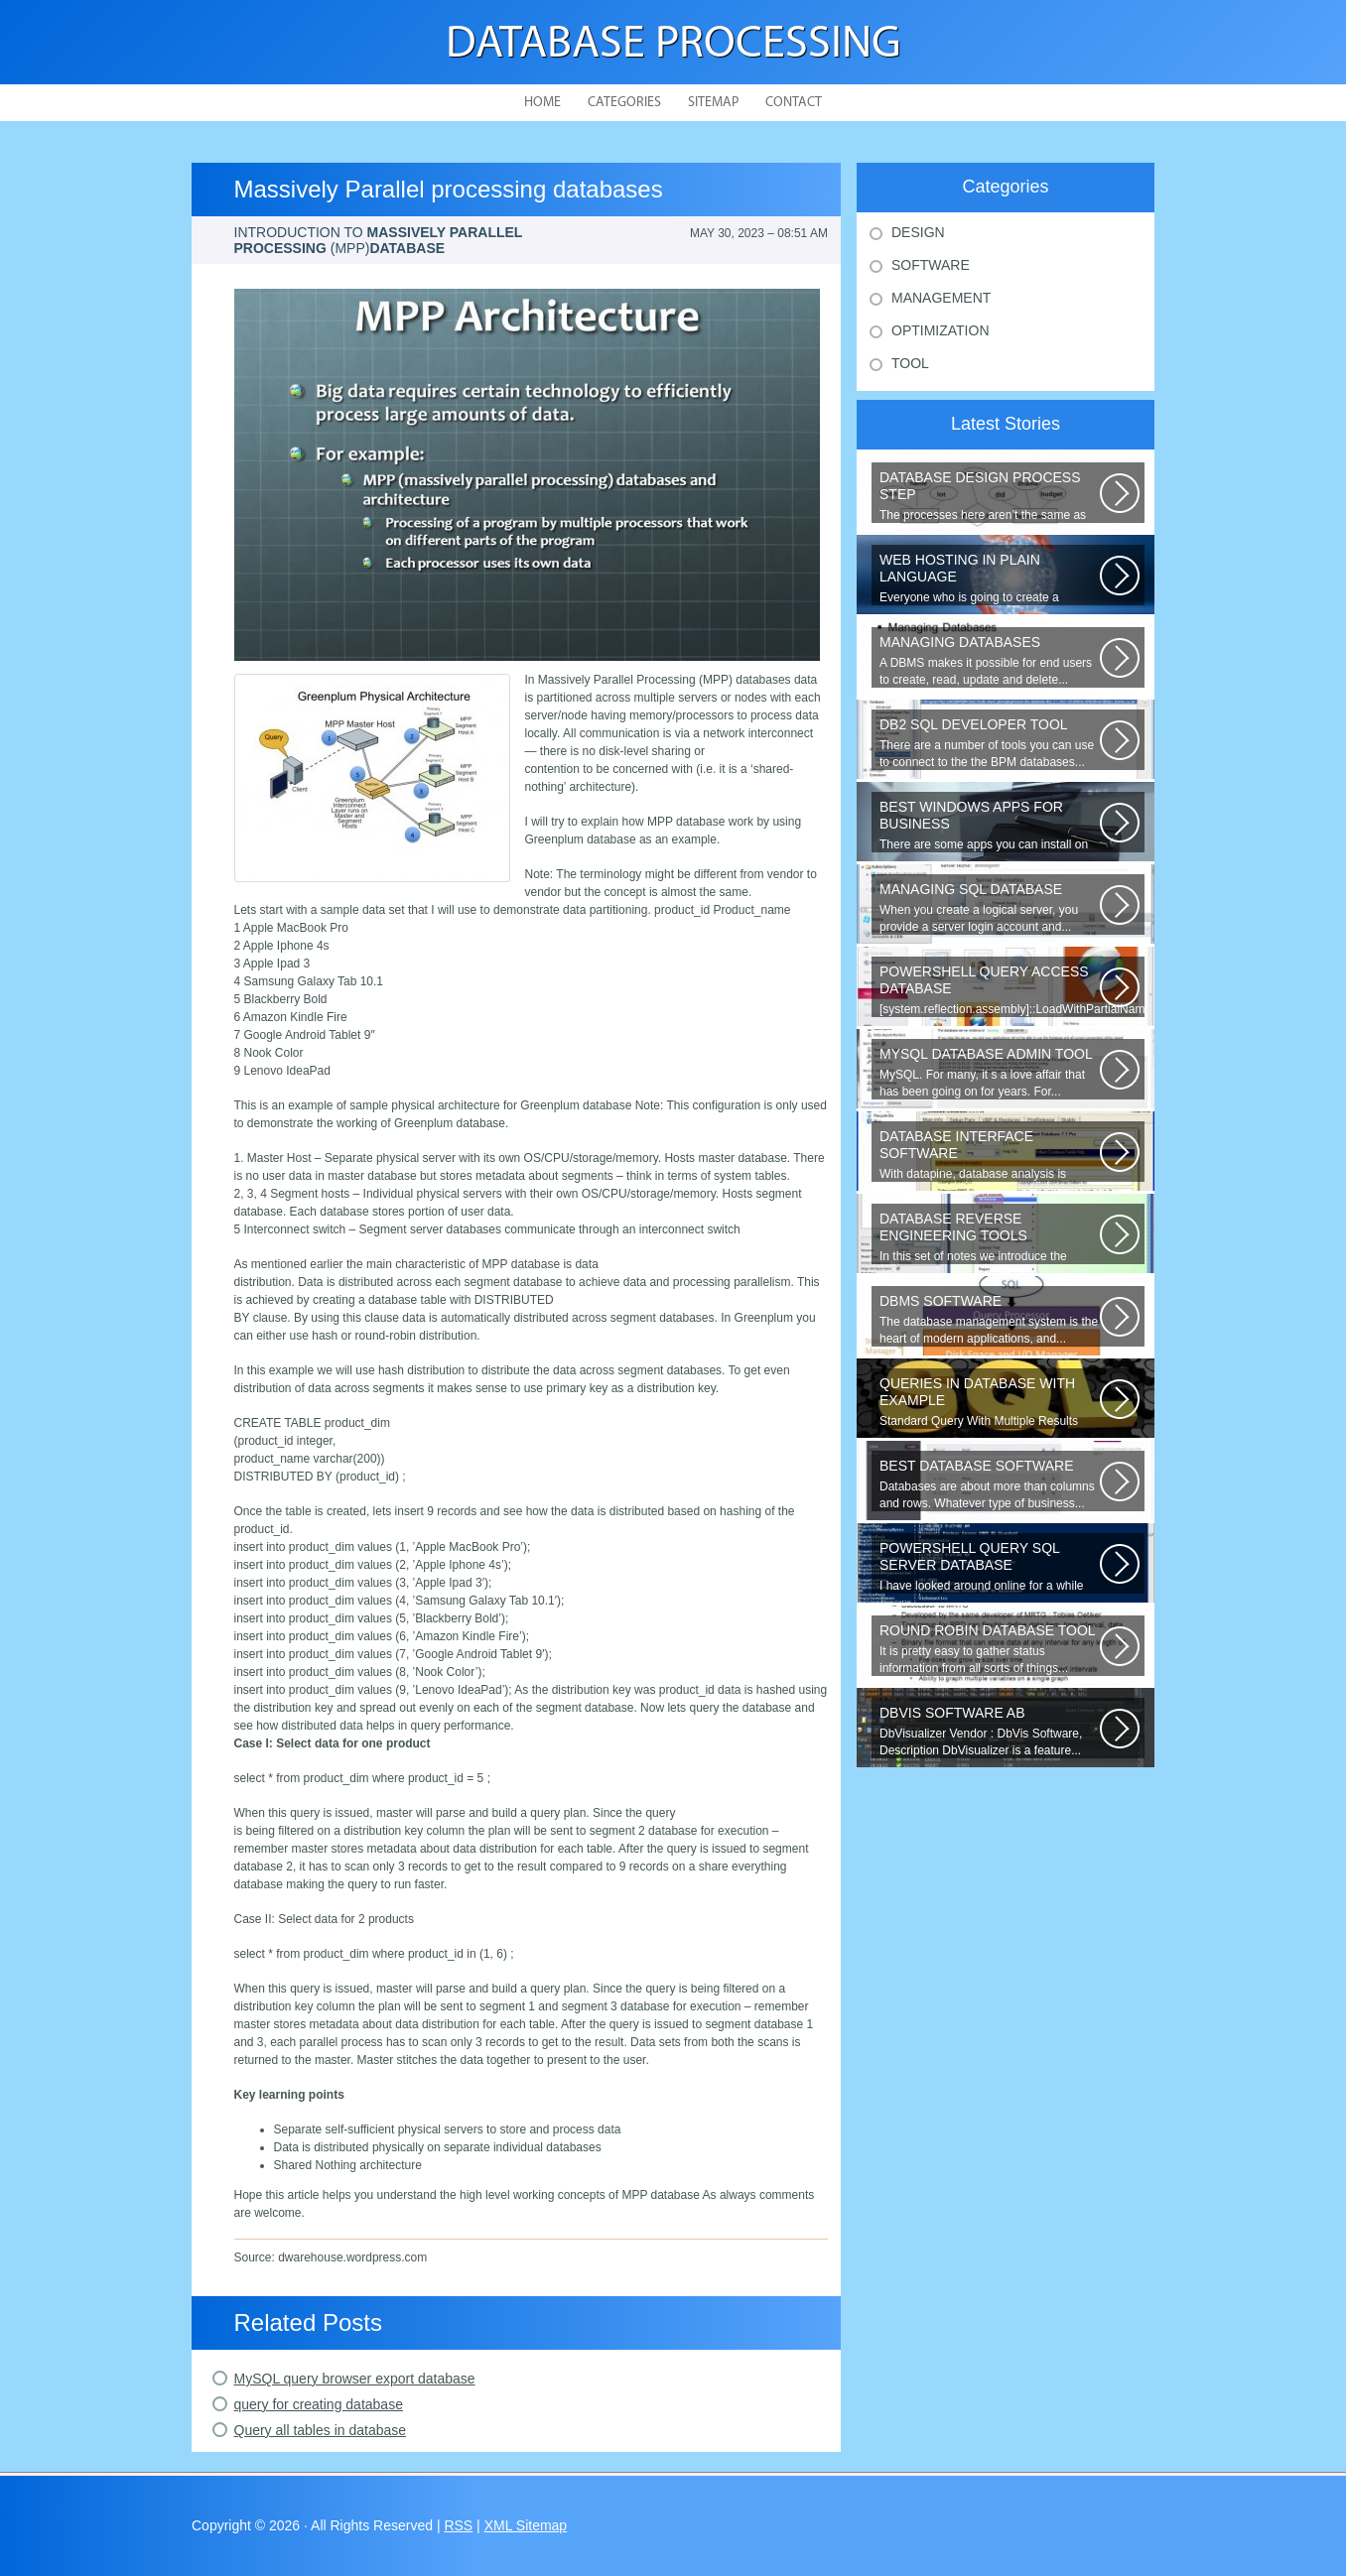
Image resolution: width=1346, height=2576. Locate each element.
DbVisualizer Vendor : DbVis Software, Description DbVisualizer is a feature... (989, 1731)
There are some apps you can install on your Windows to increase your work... (989, 825)
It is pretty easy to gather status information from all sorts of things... (989, 1648)
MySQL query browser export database (354, 2378)
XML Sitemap (526, 2525)
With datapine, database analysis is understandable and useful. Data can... (989, 1155)
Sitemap (713, 102)
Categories (624, 102)
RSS (458, 2525)
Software (930, 265)
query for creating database (318, 2404)
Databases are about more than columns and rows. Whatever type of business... (989, 1484)
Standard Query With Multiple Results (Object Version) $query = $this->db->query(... (989, 1402)
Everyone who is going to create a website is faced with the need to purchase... (989, 578)
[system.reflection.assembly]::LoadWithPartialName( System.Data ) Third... (1011, 990)
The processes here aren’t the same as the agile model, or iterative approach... (989, 496)
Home (542, 102)
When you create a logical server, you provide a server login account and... (989, 907)
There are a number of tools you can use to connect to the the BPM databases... (989, 742)
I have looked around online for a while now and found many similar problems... (989, 1567)
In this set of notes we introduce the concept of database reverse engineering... (989, 1237)
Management (941, 298)
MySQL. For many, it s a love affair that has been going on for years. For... (989, 1072)
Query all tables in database (320, 2430)
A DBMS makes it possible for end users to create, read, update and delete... (989, 660)
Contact (793, 102)
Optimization (940, 330)
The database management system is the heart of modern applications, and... (989, 1319)
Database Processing (673, 45)
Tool (910, 363)
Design (918, 232)
